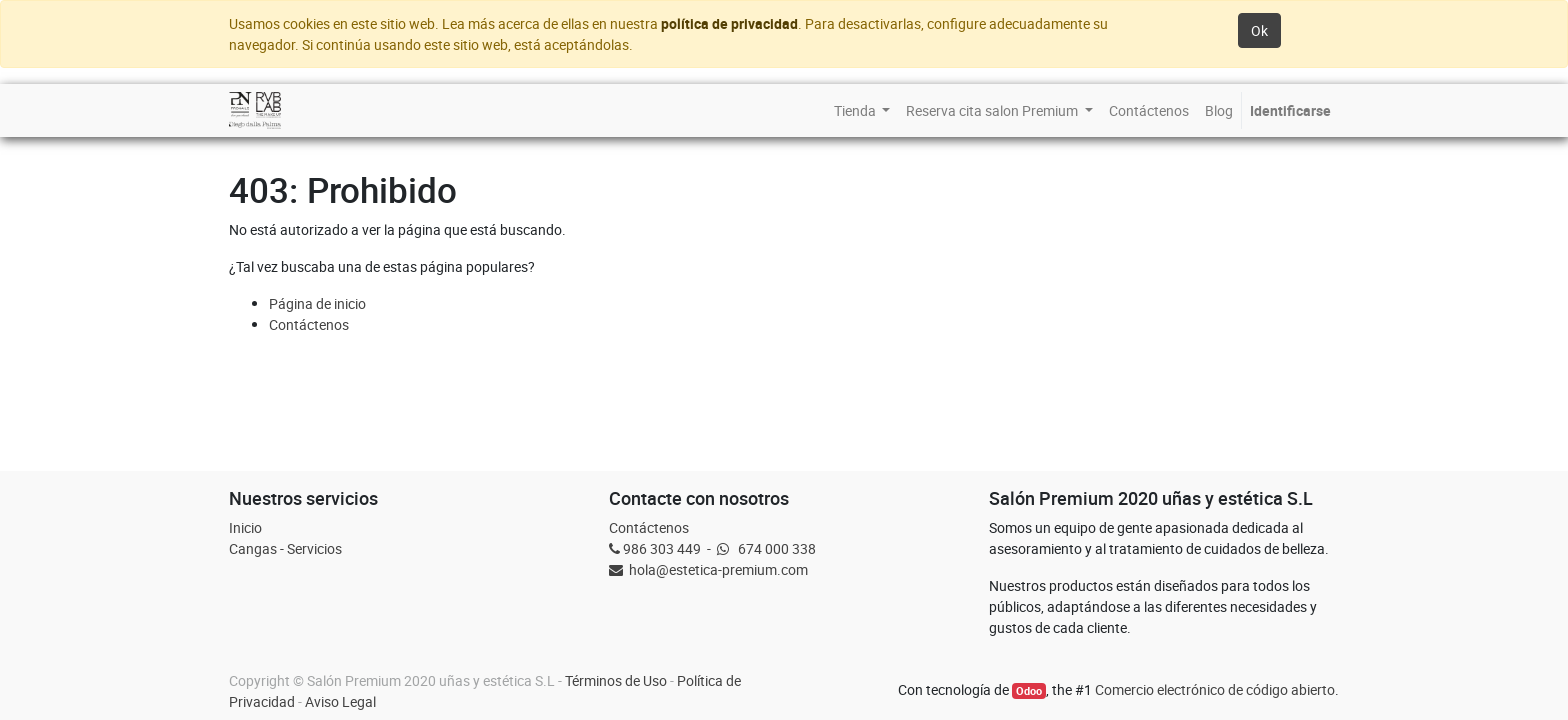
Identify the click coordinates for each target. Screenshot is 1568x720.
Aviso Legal (340, 701)
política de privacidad (729, 23)
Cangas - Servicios (285, 548)
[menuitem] (862, 110)
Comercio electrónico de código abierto (1215, 689)
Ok (1259, 30)
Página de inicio (317, 303)
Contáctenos (309, 324)
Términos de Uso (616, 680)
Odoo (1029, 691)
